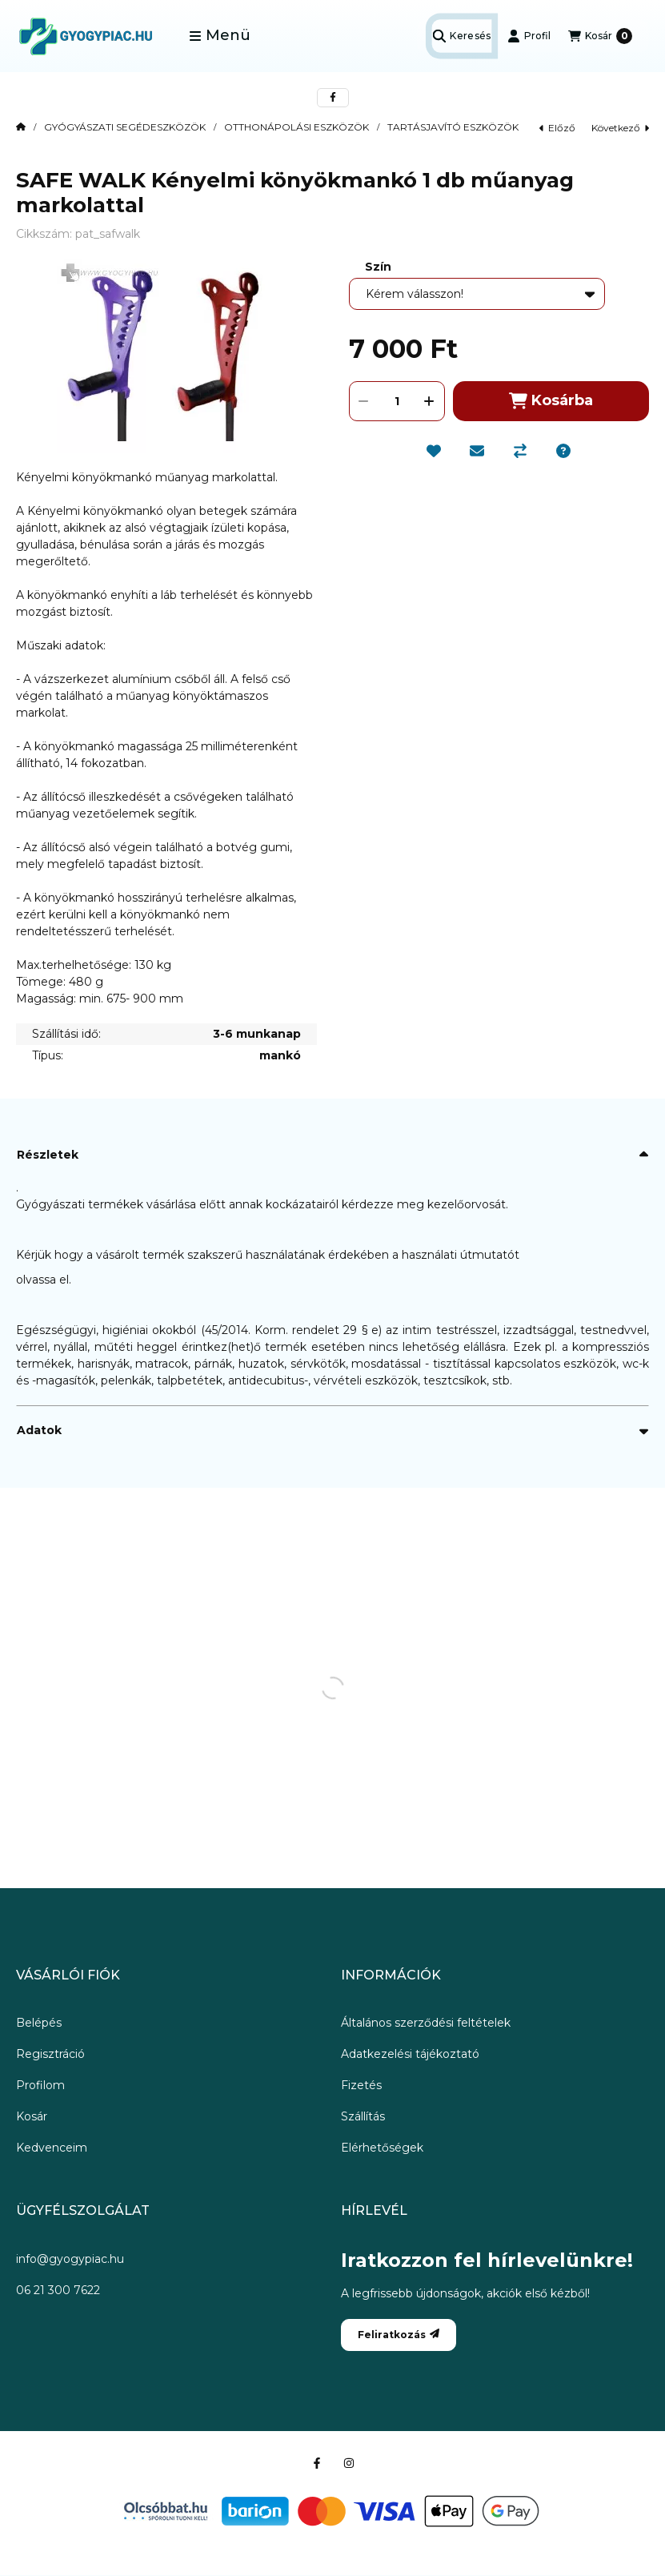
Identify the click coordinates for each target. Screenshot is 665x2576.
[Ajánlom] (477, 450)
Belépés (39, 2022)
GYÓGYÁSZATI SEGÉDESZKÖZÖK (125, 127)
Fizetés (361, 2085)
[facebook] (333, 97)
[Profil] (529, 36)
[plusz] (429, 401)
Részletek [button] (47, 1154)
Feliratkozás (398, 2335)
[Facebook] (317, 2463)
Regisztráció (50, 2054)
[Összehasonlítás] (520, 450)
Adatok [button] (39, 1430)
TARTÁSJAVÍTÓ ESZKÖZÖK (453, 127)
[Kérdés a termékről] (563, 450)
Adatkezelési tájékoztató (410, 2054)
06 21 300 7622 (58, 2290)
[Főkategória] (21, 127)
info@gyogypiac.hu (70, 2259)
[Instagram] (349, 2463)
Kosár (31, 2116)
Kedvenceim (51, 2147)
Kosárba (551, 401)
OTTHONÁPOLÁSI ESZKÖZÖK (296, 127)
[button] (219, 36)
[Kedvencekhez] (433, 450)
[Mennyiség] (397, 401)
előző (557, 128)
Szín (378, 267)
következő (620, 128)
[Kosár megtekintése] (600, 36)
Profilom (40, 2085)
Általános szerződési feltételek (426, 2022)
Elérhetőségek (382, 2147)
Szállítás (363, 2116)
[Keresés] (461, 36)
